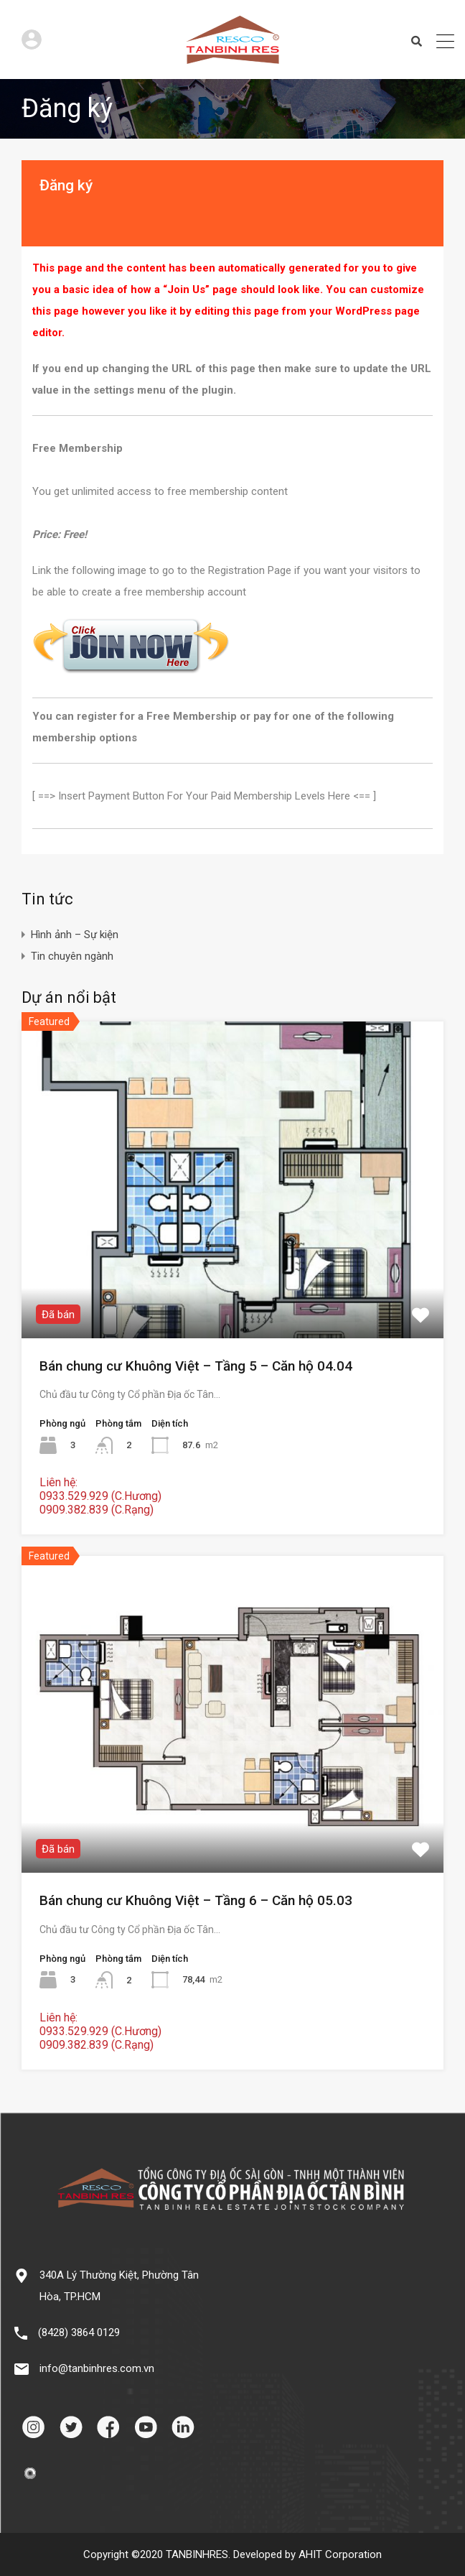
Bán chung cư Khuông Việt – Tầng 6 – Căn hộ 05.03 (195, 1900)
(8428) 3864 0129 (79, 2332)
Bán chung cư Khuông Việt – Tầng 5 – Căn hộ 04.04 (195, 1366)
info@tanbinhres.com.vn (96, 2368)
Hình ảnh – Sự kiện (74, 934)
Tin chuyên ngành (72, 956)
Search (416, 42)
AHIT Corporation (340, 2554)
